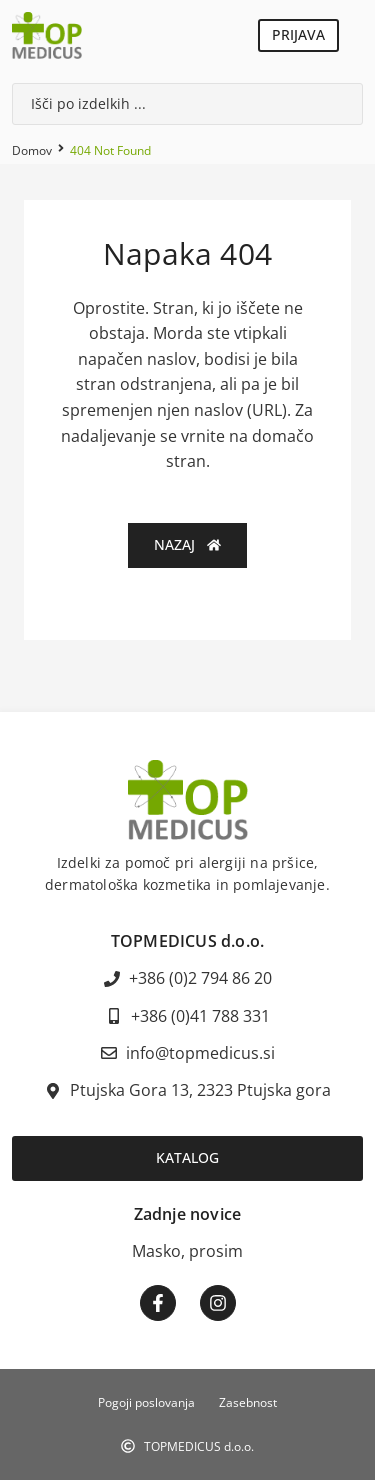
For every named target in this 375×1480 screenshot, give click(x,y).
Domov (32, 150)
